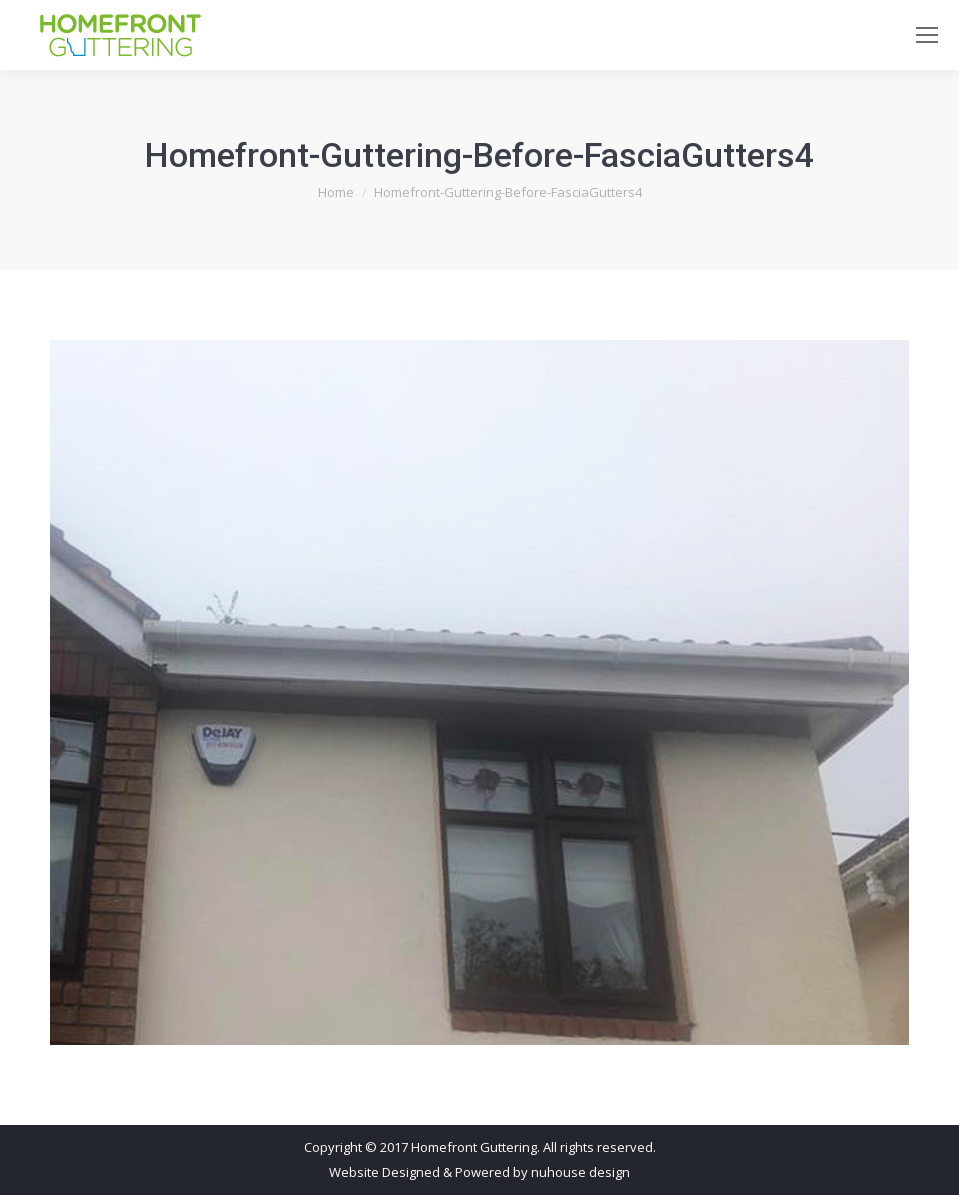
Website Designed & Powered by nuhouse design (479, 1172)
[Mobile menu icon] (927, 35)
